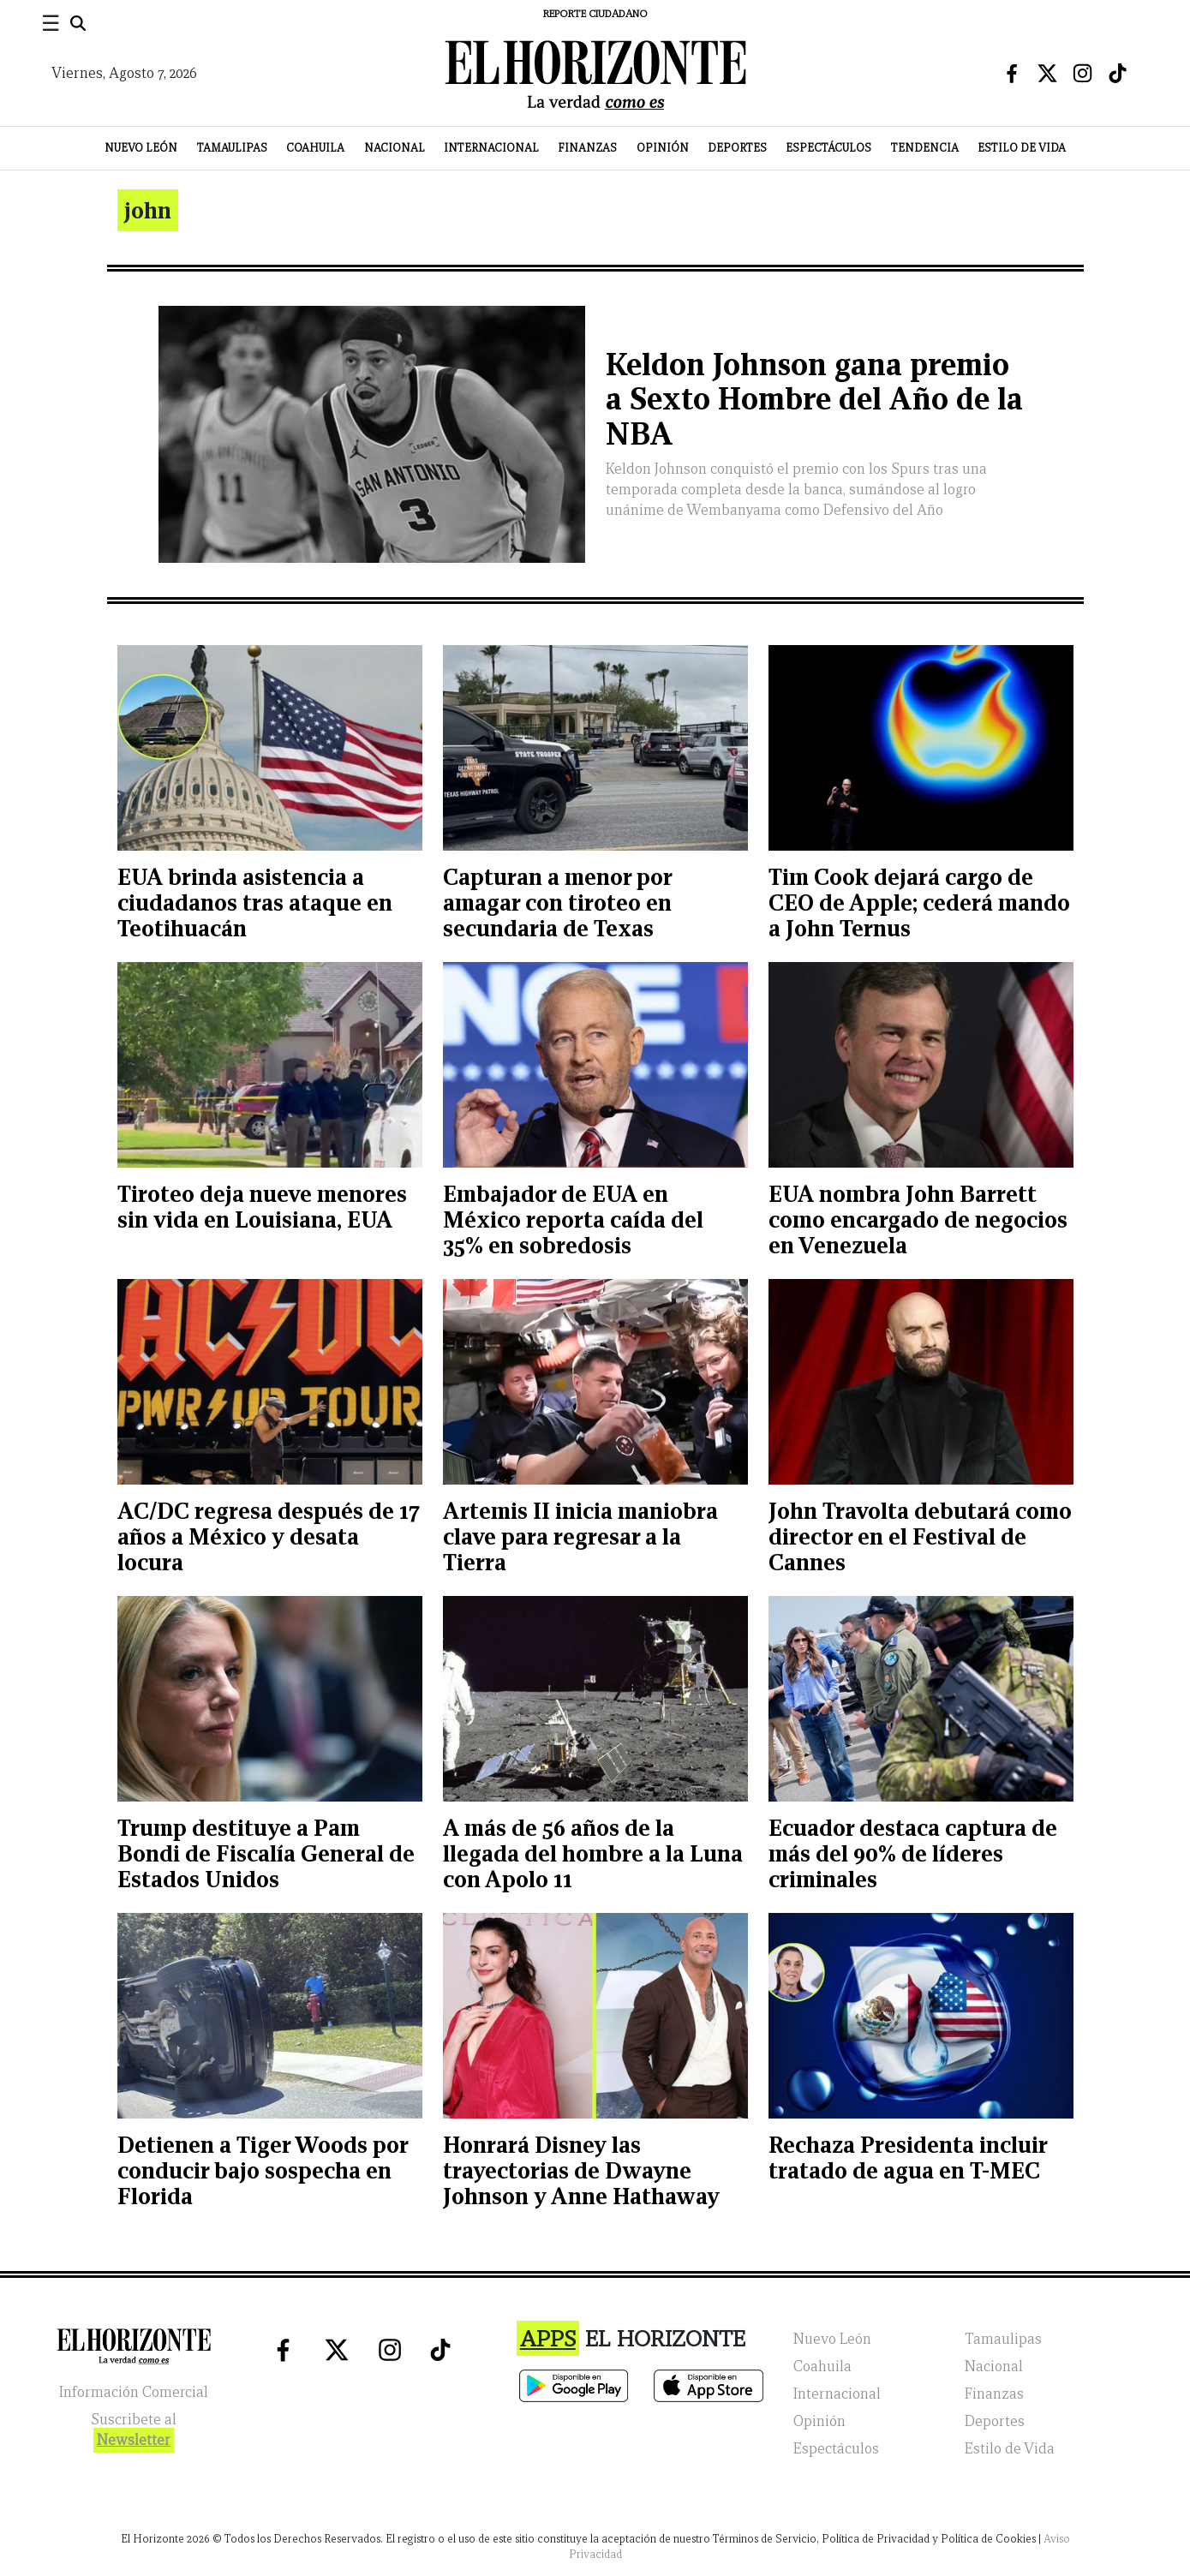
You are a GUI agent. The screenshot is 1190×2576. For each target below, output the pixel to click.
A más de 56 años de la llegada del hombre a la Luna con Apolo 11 (593, 1853)
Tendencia (925, 147)
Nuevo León (141, 147)
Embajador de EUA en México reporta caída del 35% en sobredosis (573, 1219)
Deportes (737, 147)
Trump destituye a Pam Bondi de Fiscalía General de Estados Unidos (266, 1853)
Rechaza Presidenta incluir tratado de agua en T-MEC (907, 2158)
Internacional (491, 147)
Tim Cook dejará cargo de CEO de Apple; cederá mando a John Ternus (919, 902)
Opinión (663, 147)
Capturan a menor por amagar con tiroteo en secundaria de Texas (557, 902)
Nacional (394, 147)
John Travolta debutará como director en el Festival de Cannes (920, 1536)
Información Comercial (133, 2392)
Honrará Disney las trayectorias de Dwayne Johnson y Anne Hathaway (581, 2170)
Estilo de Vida (1022, 147)
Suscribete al (133, 2432)
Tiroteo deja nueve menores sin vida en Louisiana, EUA (262, 1207)
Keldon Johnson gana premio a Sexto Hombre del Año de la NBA (814, 399)
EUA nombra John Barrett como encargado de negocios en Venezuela (917, 1219)
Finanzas (587, 147)
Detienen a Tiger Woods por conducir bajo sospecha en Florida (262, 2170)
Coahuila (315, 147)
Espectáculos (828, 147)
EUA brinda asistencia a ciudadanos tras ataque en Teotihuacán (254, 902)
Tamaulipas (232, 147)
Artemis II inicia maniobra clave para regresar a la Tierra (580, 1536)
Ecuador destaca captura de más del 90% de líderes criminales (912, 1853)
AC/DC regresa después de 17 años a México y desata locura (268, 1536)
